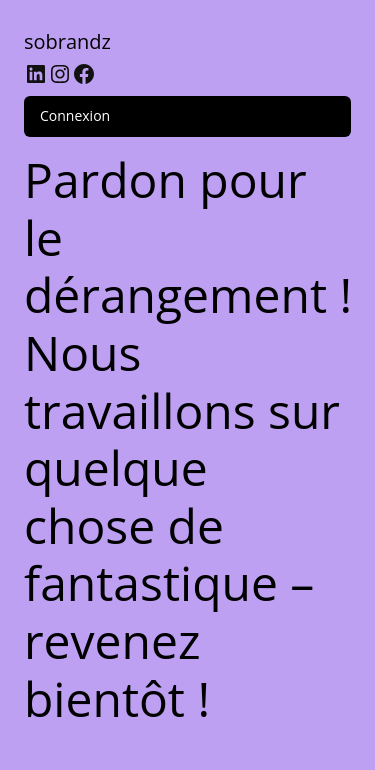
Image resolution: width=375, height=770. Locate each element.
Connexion (75, 115)
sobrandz (67, 41)
